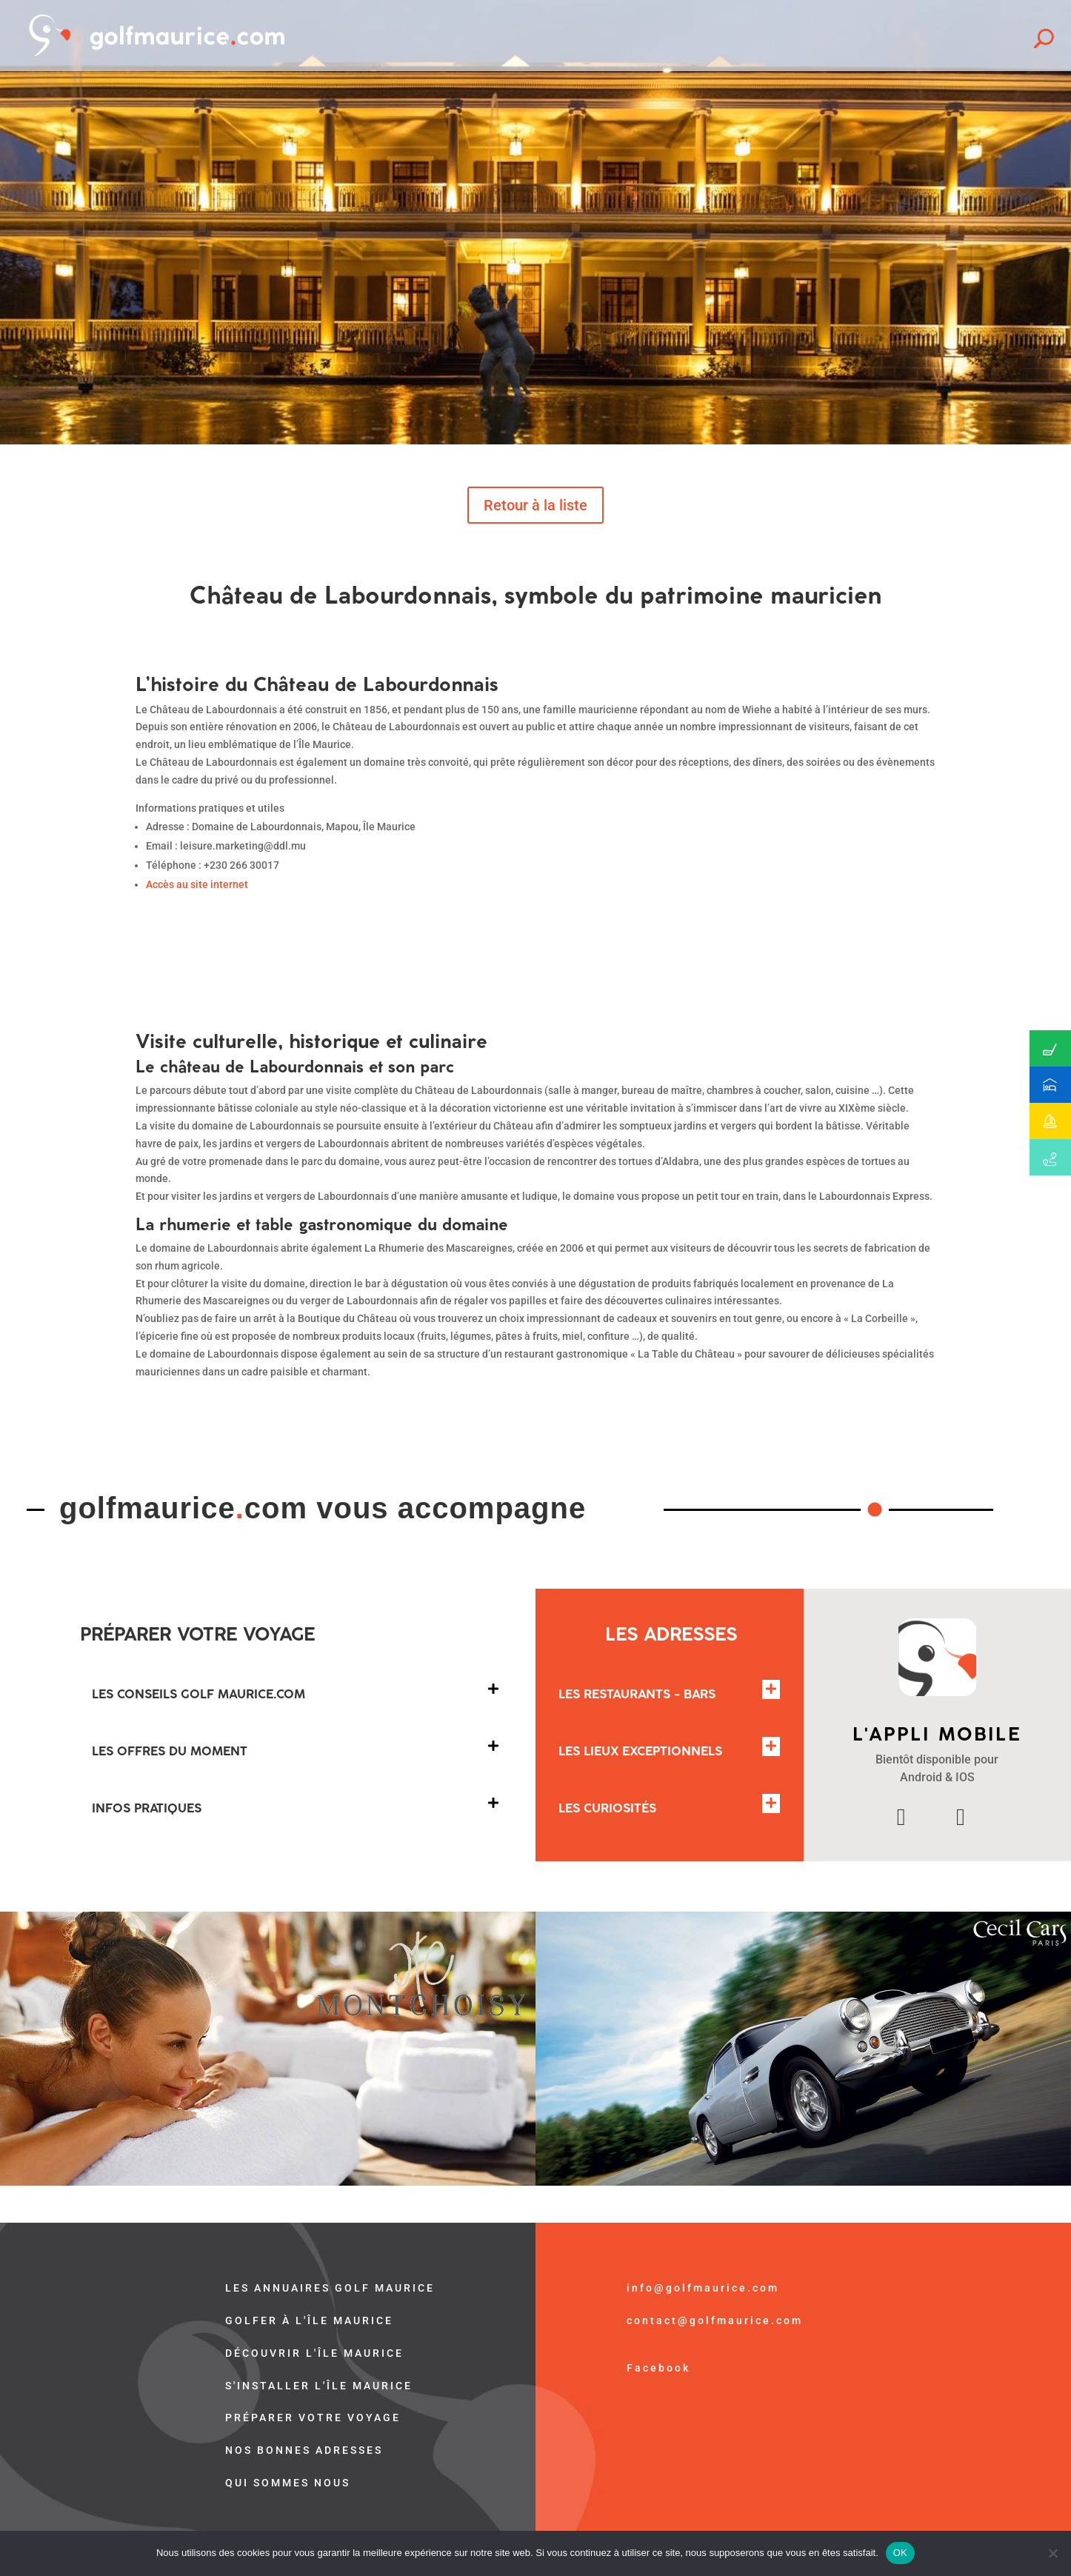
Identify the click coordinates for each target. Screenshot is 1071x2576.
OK (900, 2552)
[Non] (1052, 2553)
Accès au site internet (197, 884)
